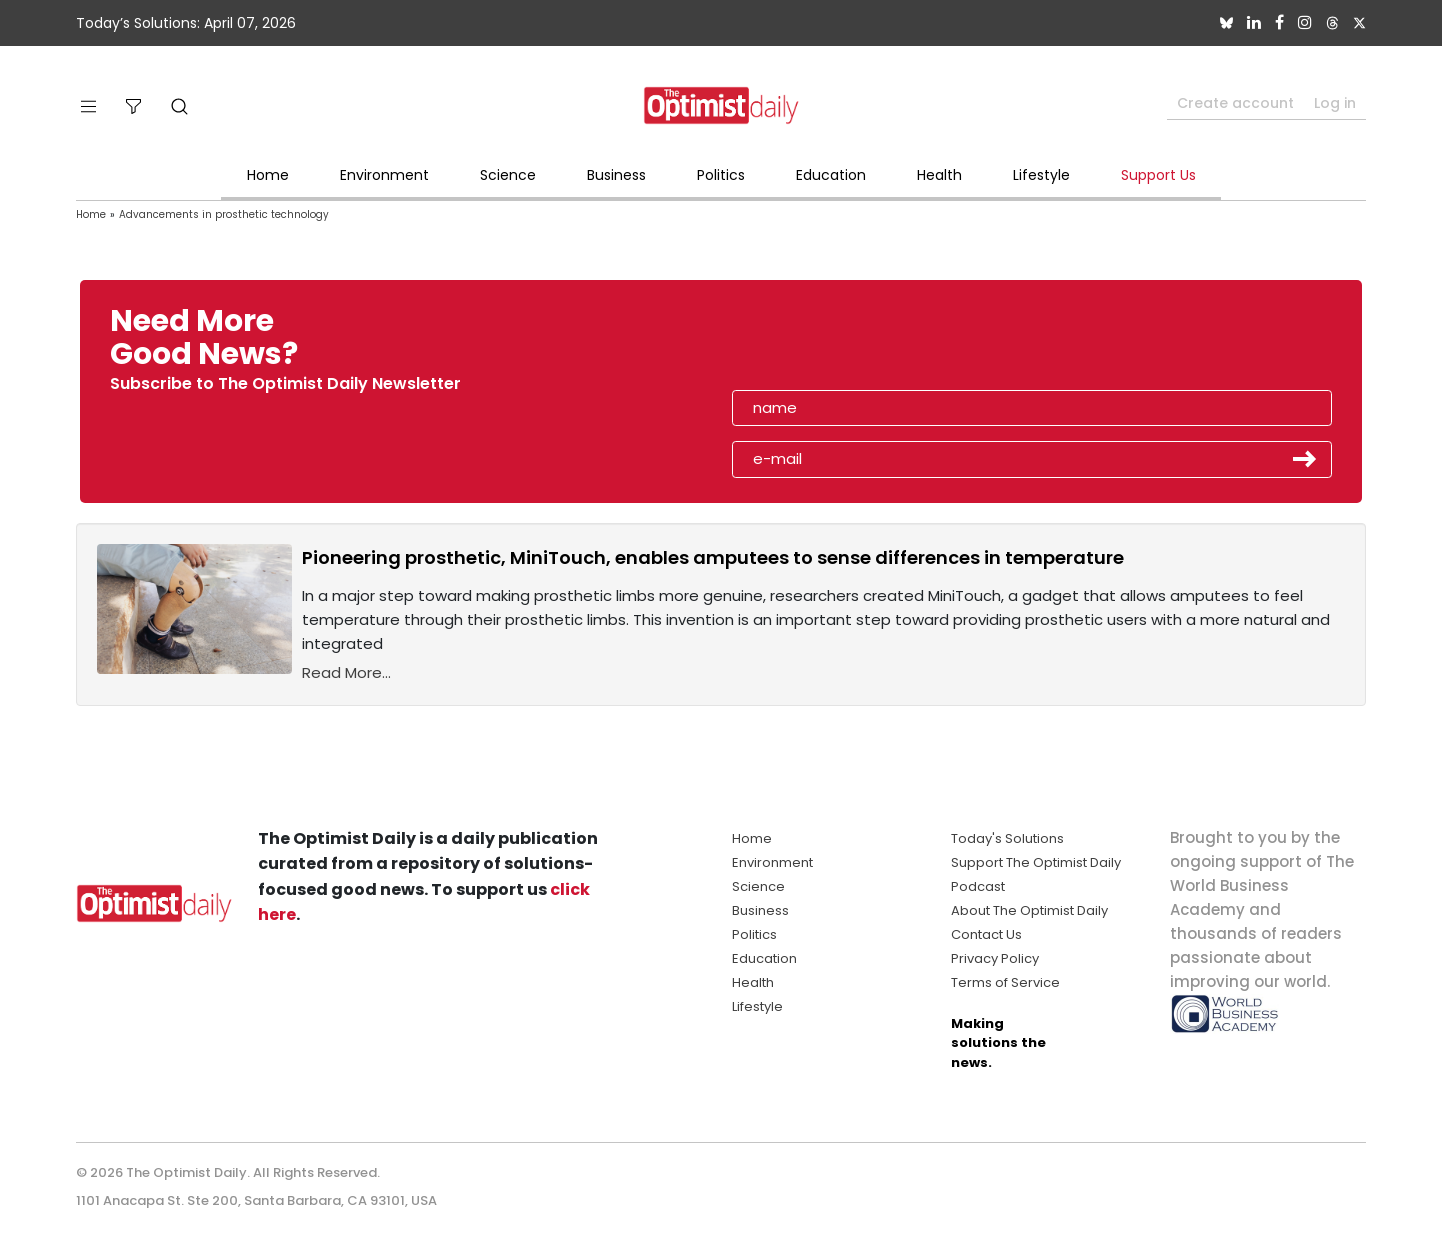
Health (939, 175)
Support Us (1158, 175)
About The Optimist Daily (1029, 910)
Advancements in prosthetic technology (224, 214)
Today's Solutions (1007, 838)
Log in (1335, 103)
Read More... (346, 672)
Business (616, 175)
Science (508, 175)
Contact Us (986, 934)
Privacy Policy (995, 958)
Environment (384, 175)
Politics (721, 175)
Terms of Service (1005, 982)
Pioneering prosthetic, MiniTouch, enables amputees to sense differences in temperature (713, 557)
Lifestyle (1041, 175)
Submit (1305, 459)
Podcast (978, 886)
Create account (1235, 103)
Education (831, 175)
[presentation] (848, 344)
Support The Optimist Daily (1036, 862)
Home (268, 175)
